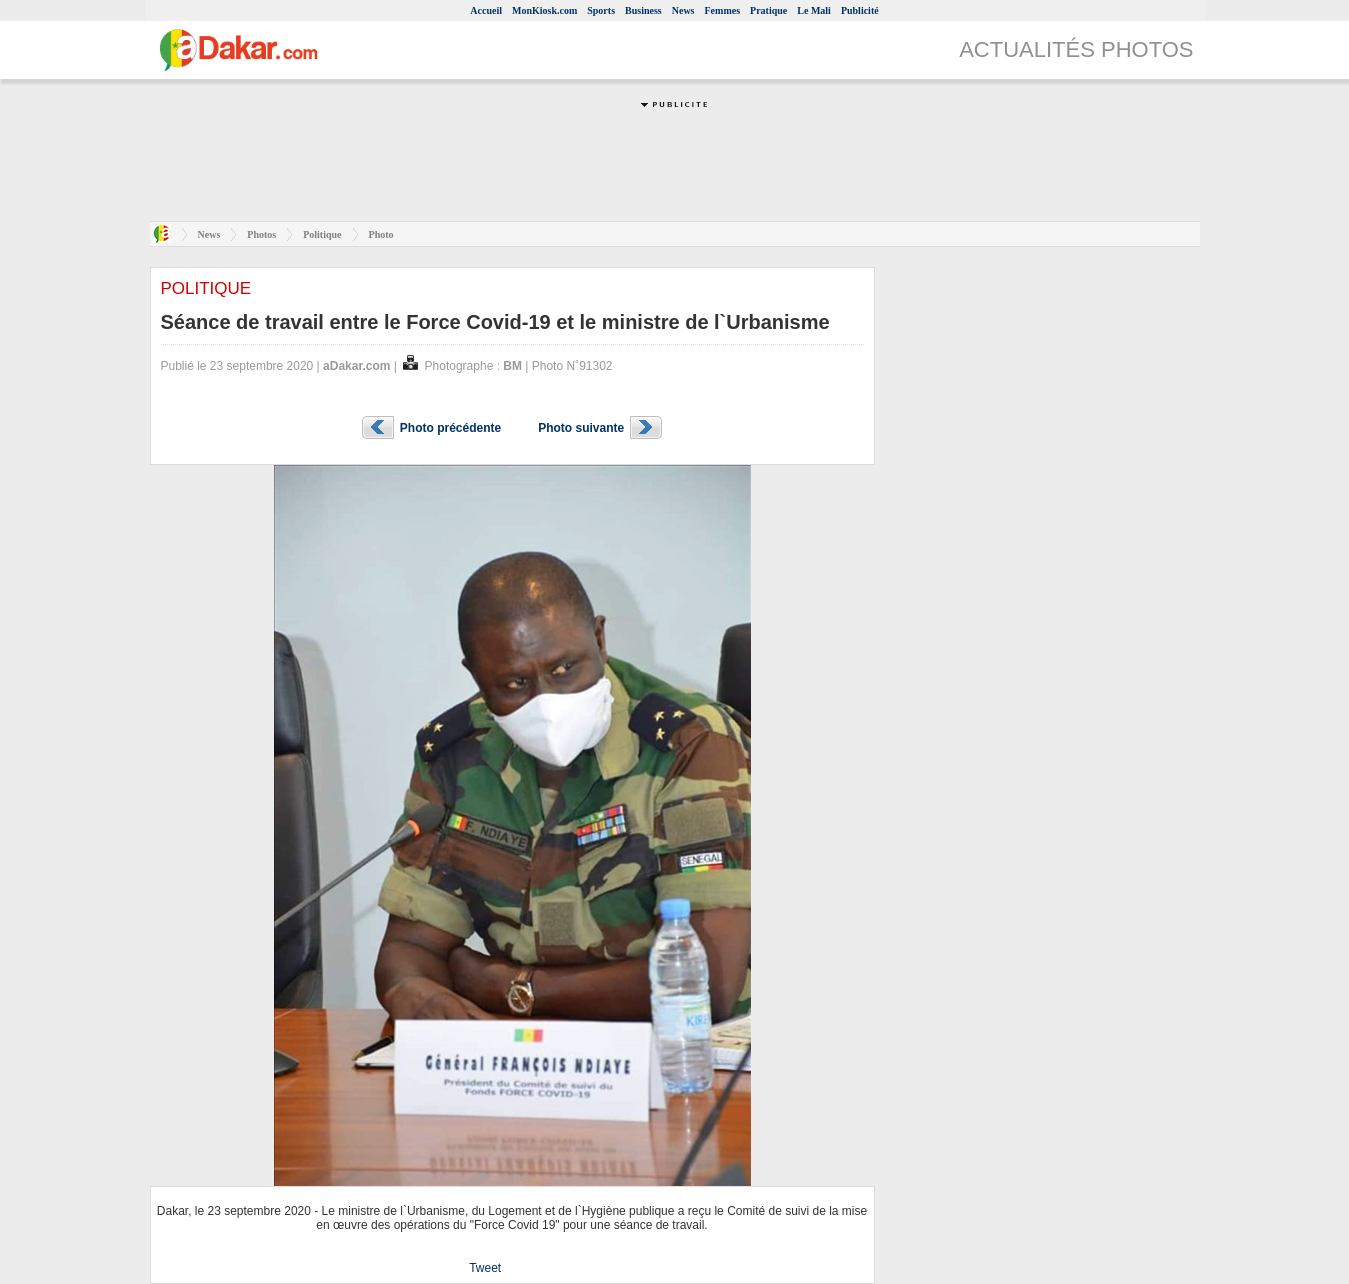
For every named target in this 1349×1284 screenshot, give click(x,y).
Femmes (723, 10)
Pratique (768, 10)
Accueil (486, 10)
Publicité (860, 10)
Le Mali (814, 10)
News (683, 10)
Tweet (485, 1268)
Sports (601, 10)
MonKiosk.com (544, 10)
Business (643, 10)
